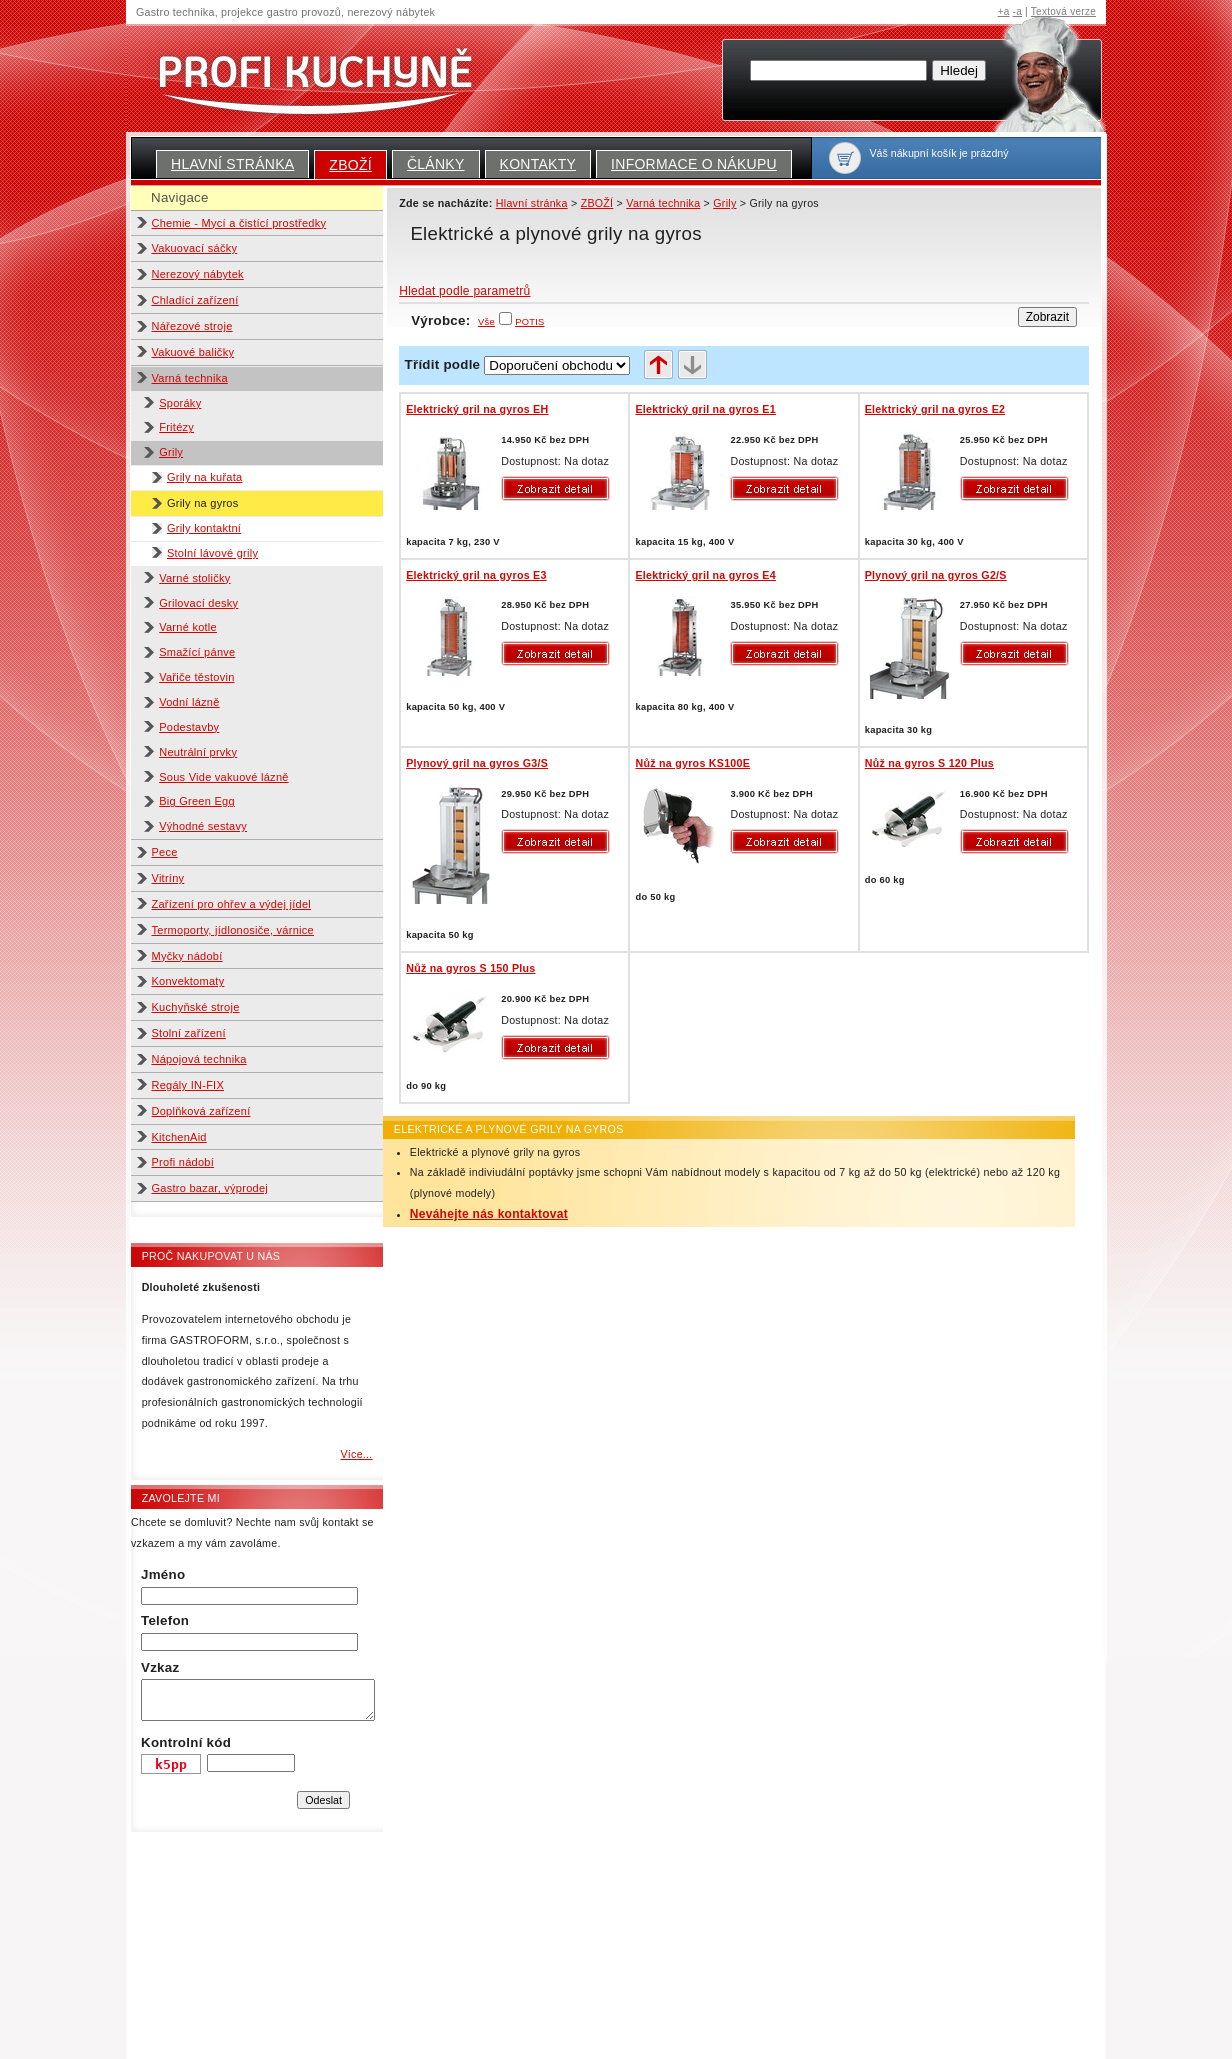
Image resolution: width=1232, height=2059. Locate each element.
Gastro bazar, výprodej (210, 1188)
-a (1017, 11)
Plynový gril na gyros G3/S (477, 763)
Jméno (163, 1574)
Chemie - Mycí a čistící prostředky (239, 223)
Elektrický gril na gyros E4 (705, 575)
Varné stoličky (194, 578)
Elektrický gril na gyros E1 (705, 409)
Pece (165, 852)
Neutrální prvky (198, 752)
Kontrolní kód (186, 1742)
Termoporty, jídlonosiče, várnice (233, 930)
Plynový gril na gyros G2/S (936, 575)
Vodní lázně (189, 702)
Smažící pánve (197, 652)
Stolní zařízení (189, 1033)
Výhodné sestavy (203, 826)
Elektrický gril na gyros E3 (476, 575)
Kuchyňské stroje (196, 1007)
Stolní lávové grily (212, 553)
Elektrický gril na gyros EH (477, 409)
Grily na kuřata (205, 477)
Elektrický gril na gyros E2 (935, 409)
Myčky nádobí (187, 956)
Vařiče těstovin (196, 677)
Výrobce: (453, 320)
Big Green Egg (197, 801)
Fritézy (176, 427)
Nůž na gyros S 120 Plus (929, 763)
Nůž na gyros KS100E (692, 763)
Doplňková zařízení (201, 1111)
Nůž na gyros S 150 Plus (470, 968)
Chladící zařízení (195, 300)
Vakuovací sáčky (195, 248)
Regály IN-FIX (188, 1085)
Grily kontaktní (204, 528)
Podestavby (189, 727)
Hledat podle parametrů (464, 291)
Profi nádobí (183, 1162)
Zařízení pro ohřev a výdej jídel (232, 904)
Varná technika (190, 378)
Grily (171, 452)
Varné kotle (188, 627)
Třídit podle (443, 364)
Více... (356, 1454)
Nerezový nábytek (198, 274)
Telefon (165, 1620)
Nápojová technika (199, 1059)
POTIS (529, 322)
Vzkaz (160, 1667)
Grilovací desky (198, 603)
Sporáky (180, 403)
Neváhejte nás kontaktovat (489, 1214)
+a (1004, 11)
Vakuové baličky (193, 352)
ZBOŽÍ (350, 165)
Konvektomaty (188, 981)
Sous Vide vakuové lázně (223, 777)
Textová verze (1063, 11)
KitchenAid (179, 1137)
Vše (486, 322)
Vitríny (168, 878)
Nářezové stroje (192, 326)
